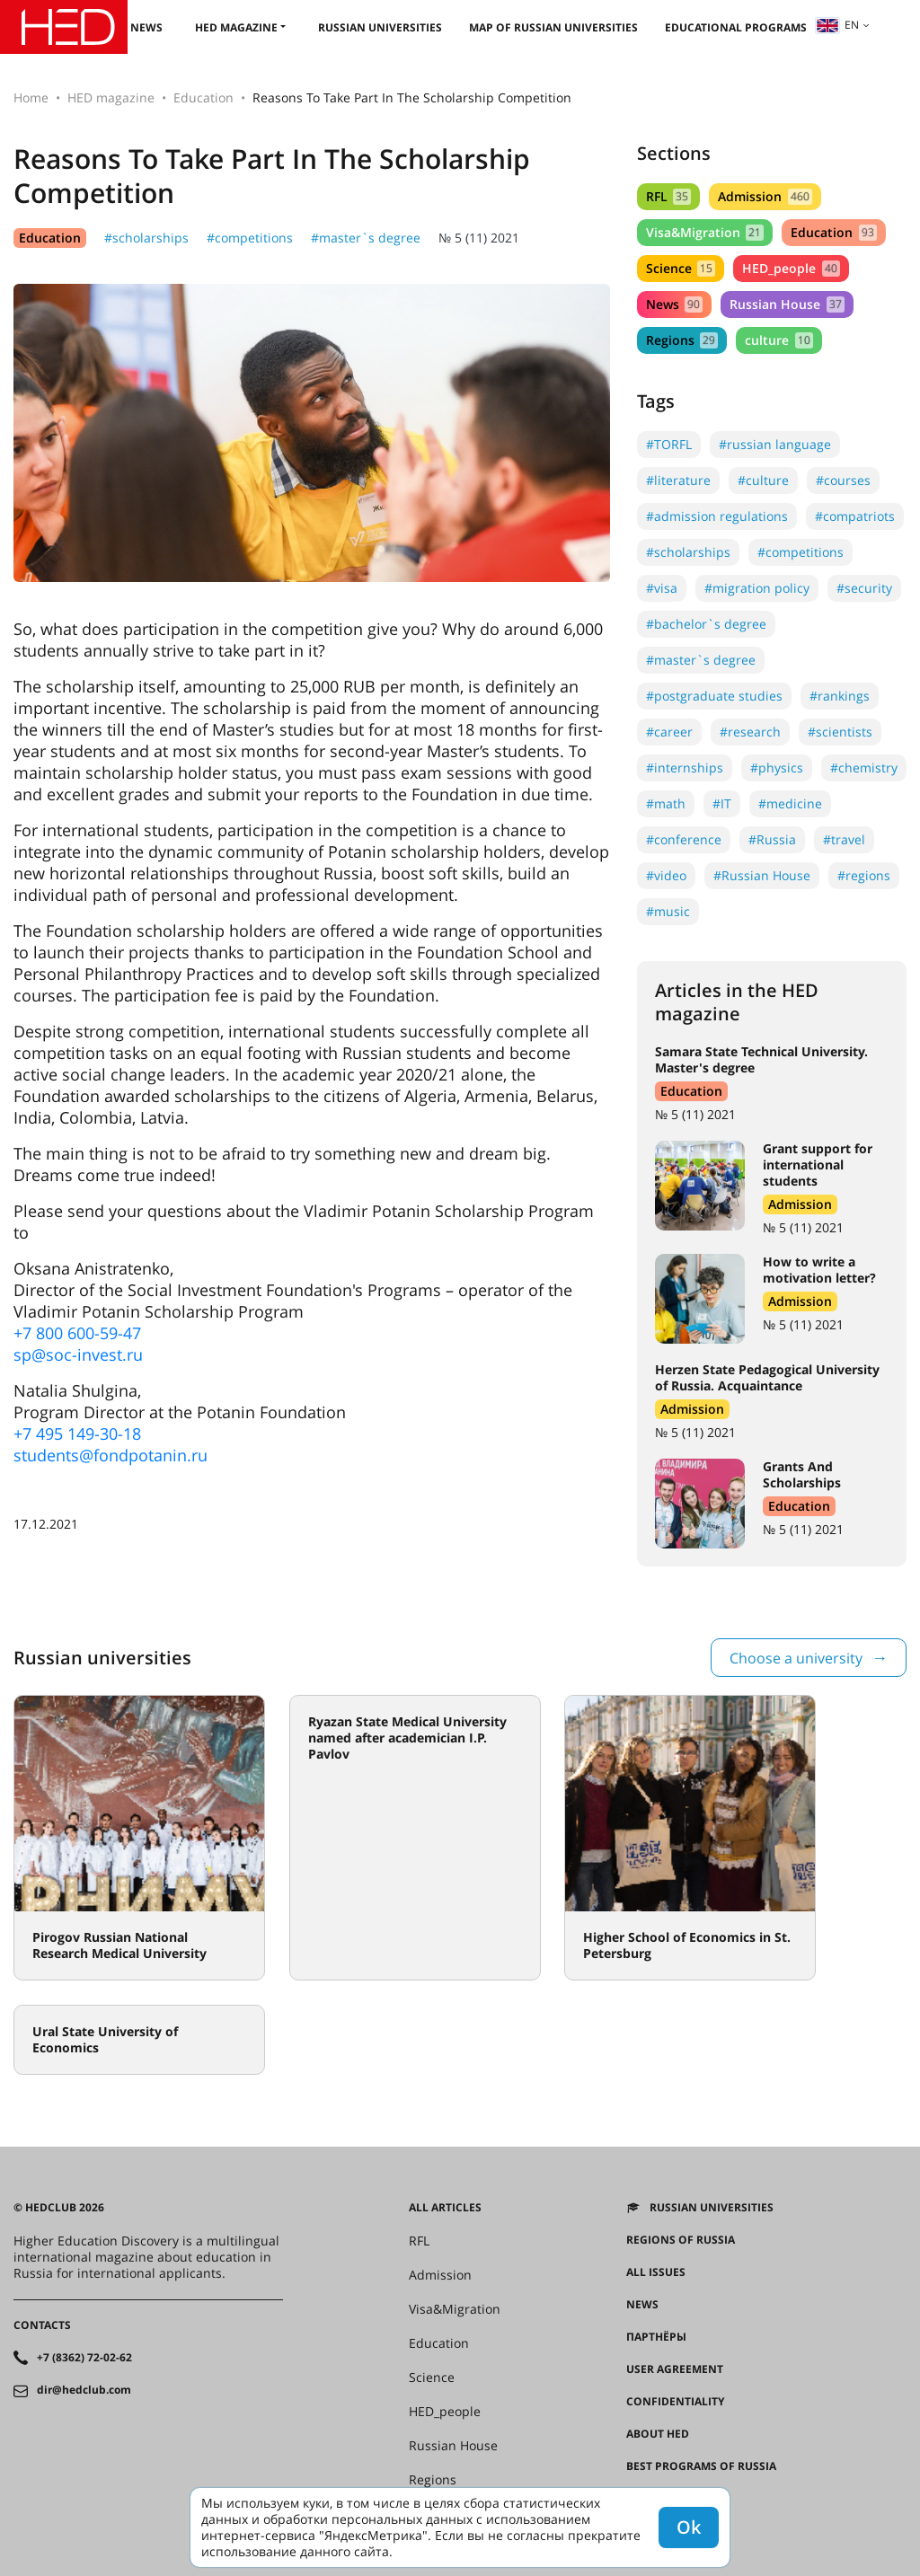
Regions (682, 339)
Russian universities (380, 27)
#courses (843, 480)
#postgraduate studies (714, 695)
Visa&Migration (705, 232)
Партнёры (656, 2337)
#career (669, 731)
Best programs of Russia (701, 2466)
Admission (764, 196)
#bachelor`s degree (706, 623)
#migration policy (756, 587)
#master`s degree (365, 237)
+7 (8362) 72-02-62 (84, 2358)
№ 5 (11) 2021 (478, 237)
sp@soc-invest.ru (78, 1354)
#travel (844, 839)
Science (680, 268)
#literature (678, 480)
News (146, 27)
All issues (656, 2272)
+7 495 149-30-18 (77, 1433)
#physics (776, 767)
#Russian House (761, 875)
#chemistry (864, 767)
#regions (863, 875)
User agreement (674, 2369)
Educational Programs (736, 27)
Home (31, 97)
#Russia (772, 839)
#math (666, 803)
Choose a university (796, 1658)
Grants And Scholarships (802, 1474)
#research (750, 731)
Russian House (787, 304)
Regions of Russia (680, 2240)
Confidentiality (675, 2402)
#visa (661, 587)
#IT (721, 803)
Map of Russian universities (553, 27)
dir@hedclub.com (84, 2390)
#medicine (790, 803)
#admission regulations (717, 516)
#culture (763, 480)
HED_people (790, 268)
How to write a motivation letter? (819, 1269)
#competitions (250, 237)
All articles (445, 2208)
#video (666, 875)
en (837, 24)
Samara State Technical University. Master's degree (761, 1059)
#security (864, 587)
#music (668, 911)
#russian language (775, 444)
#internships (684, 767)
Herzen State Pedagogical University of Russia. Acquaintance (767, 1377)
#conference (683, 839)
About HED (657, 2434)
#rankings (839, 695)
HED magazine (236, 27)
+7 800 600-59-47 (77, 1333)
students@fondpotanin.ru (110, 1455)
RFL (668, 196)
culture (778, 339)
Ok (689, 2527)
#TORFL (669, 444)
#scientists (840, 731)
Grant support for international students (817, 1164)
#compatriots (855, 516)
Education (203, 97)
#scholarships (146, 237)
